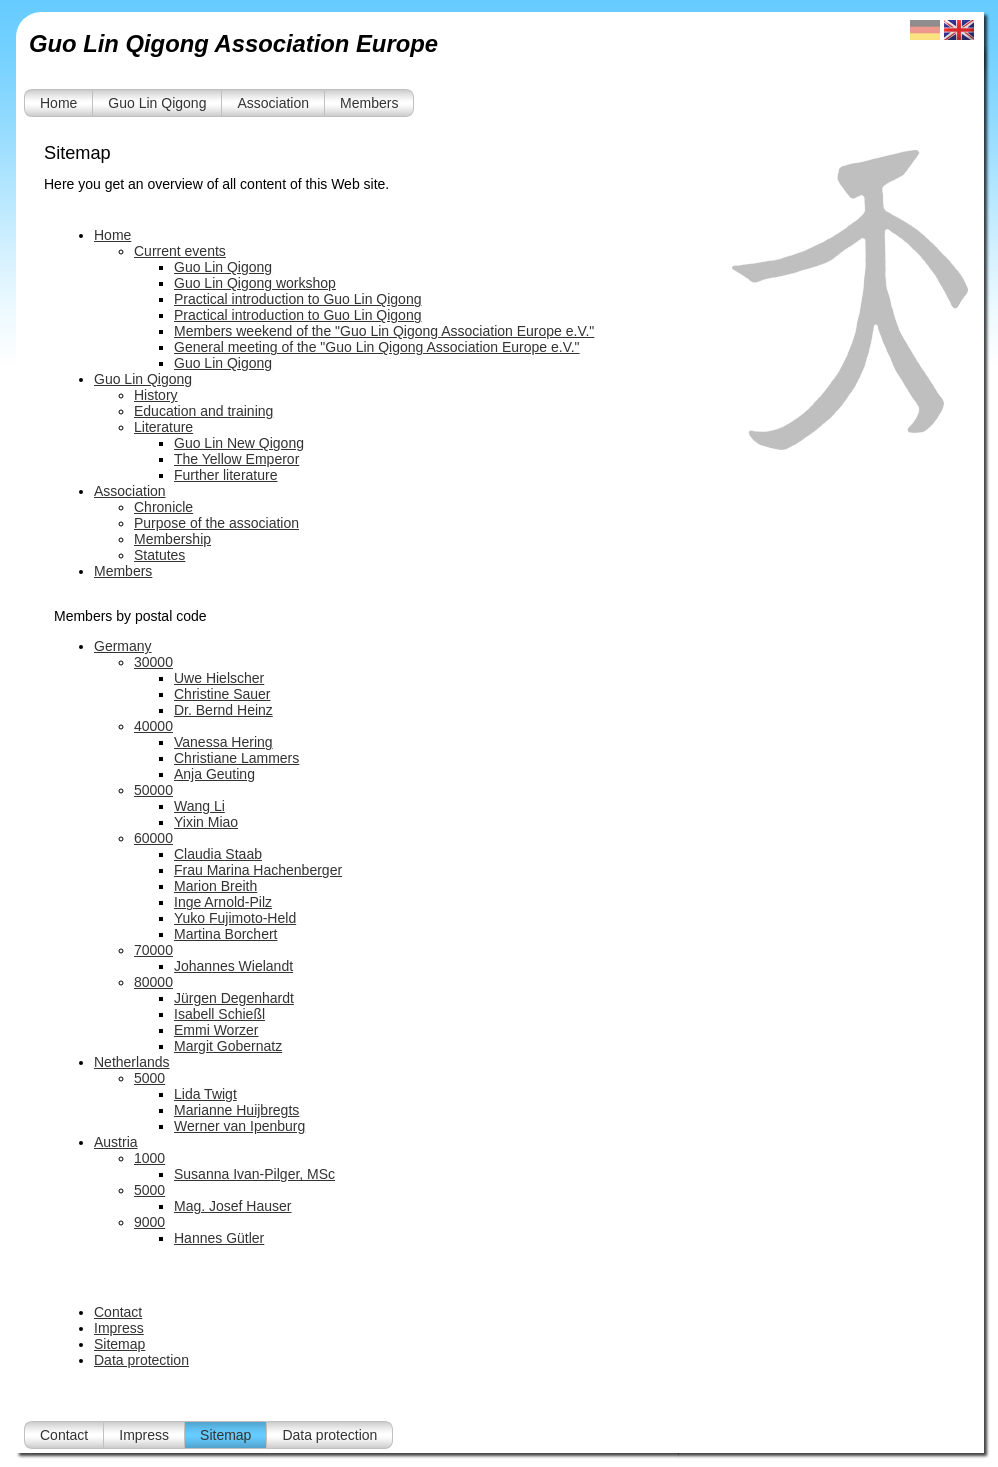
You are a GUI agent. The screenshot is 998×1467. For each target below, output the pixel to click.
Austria (116, 1142)
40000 (153, 726)
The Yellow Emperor (236, 459)
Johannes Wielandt (233, 966)
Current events (180, 251)
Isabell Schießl (219, 1014)
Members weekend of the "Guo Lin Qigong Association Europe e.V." (384, 331)
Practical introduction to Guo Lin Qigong (297, 299)
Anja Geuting (214, 774)
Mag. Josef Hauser (233, 1206)
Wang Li (199, 806)
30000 (153, 662)
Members (369, 103)
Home (58, 103)
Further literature (225, 475)
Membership (172, 539)
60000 (153, 838)
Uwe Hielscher (219, 678)
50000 (153, 790)
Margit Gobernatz (228, 1046)
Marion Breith (215, 886)
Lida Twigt (205, 1094)
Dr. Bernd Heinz (223, 710)
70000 (153, 950)
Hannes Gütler (219, 1238)
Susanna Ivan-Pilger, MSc (254, 1174)
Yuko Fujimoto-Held (235, 918)
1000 (149, 1158)
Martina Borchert (225, 934)
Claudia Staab (218, 854)
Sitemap (119, 1344)
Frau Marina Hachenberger (258, 870)
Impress (119, 1328)
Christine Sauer (222, 694)
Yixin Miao (206, 822)
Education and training (203, 411)
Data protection (141, 1360)
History (156, 395)
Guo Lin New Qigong (239, 443)
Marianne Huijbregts (236, 1110)
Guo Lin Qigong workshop (255, 283)
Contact (118, 1312)
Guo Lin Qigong (157, 103)
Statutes (159, 555)
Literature (163, 427)
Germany (123, 646)
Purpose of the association (216, 523)
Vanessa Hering (223, 742)
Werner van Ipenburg (239, 1126)
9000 (149, 1222)
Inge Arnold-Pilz (223, 902)
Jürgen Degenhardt (234, 998)
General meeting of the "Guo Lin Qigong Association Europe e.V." (377, 347)
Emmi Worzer (216, 1030)
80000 (153, 982)
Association (273, 103)
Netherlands (132, 1062)
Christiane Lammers (236, 758)
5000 (149, 1078)
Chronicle (163, 507)
